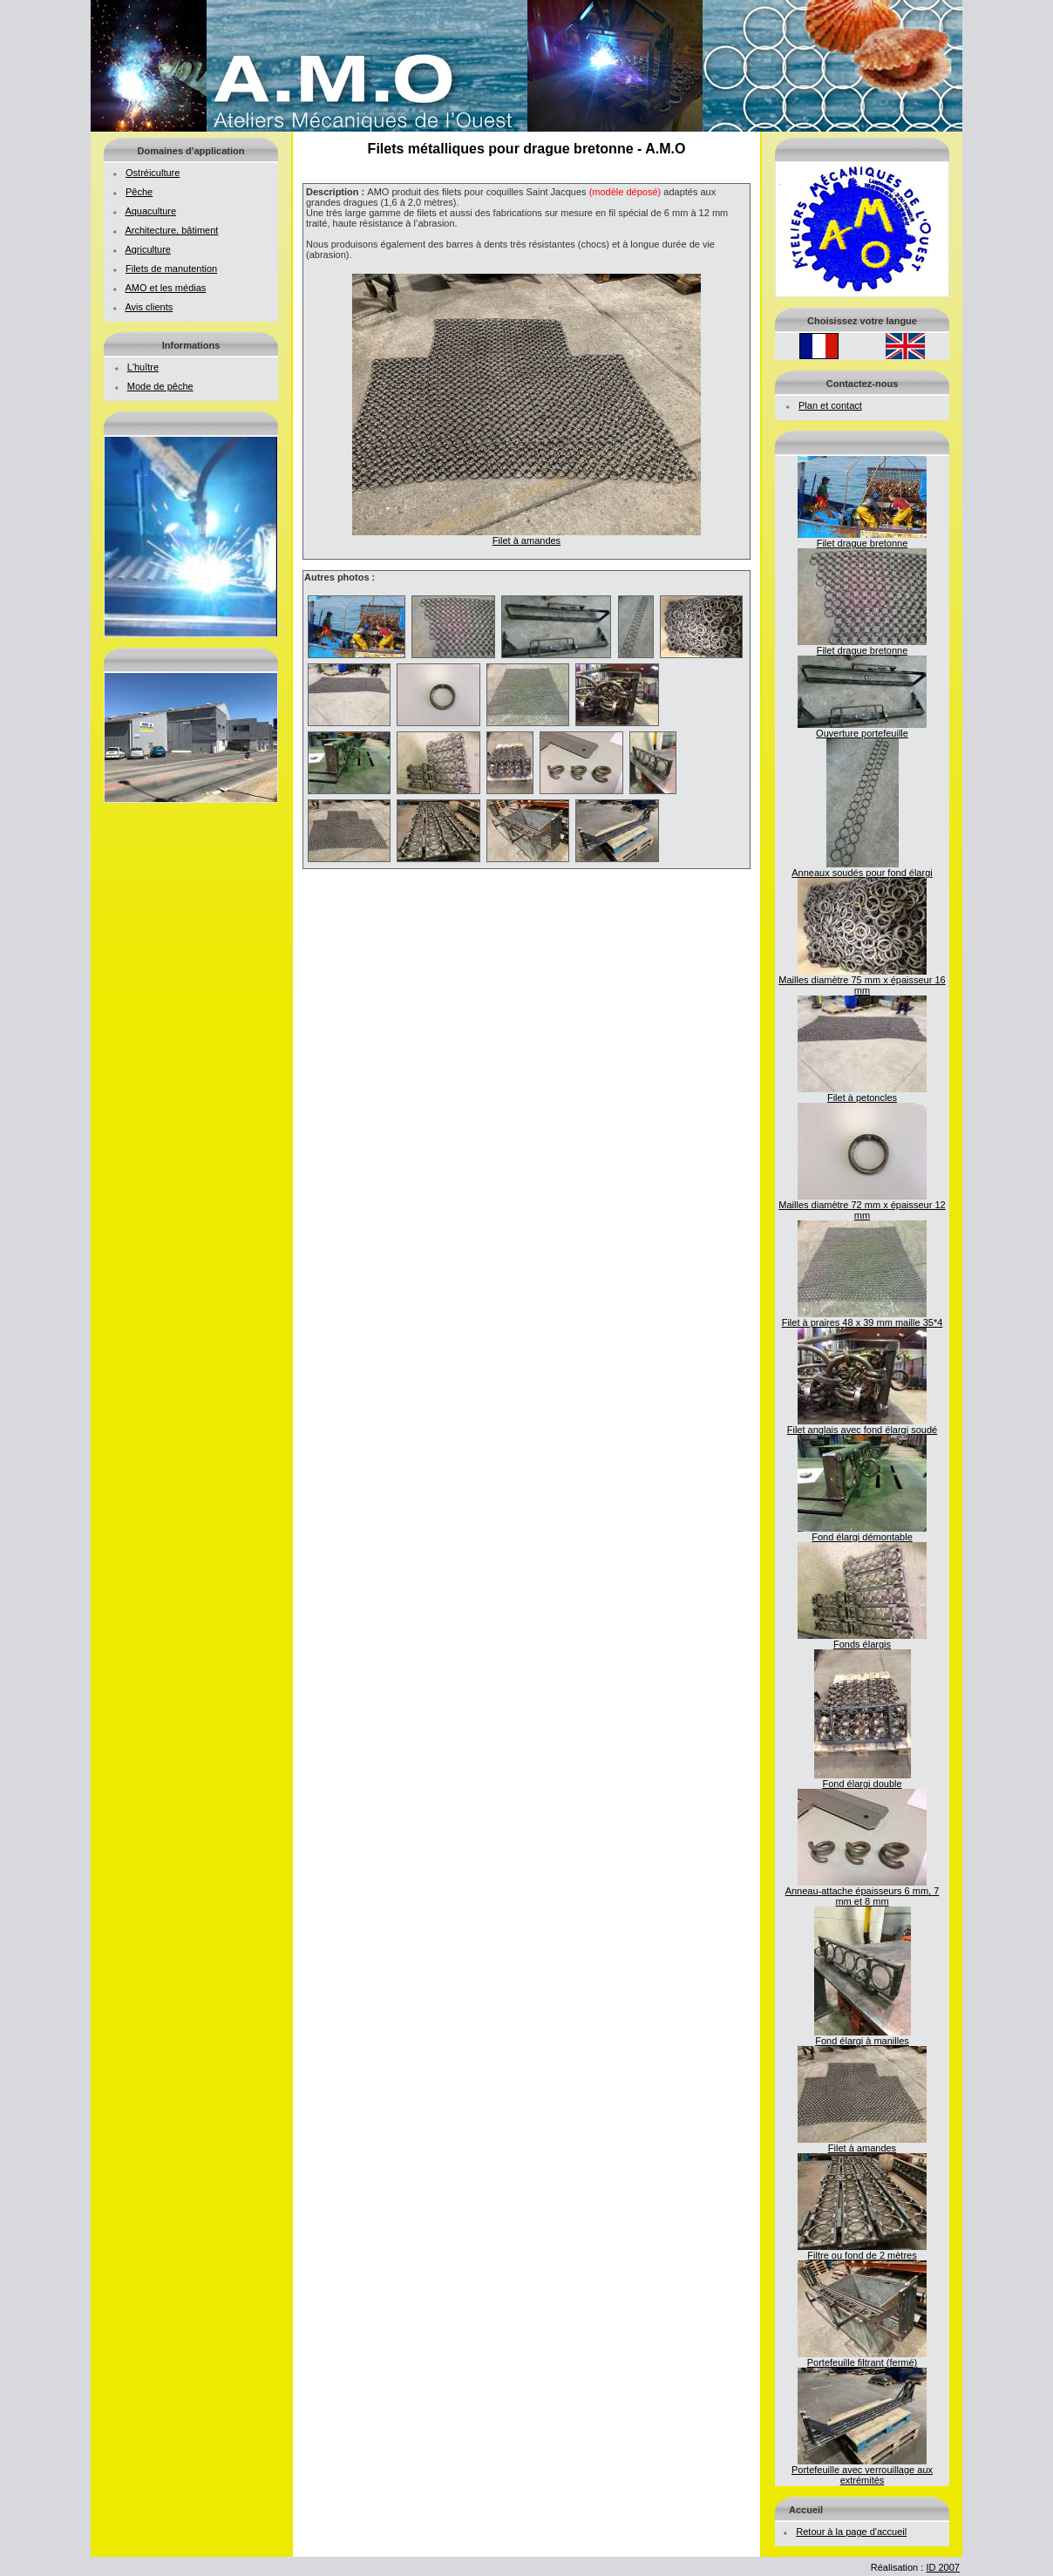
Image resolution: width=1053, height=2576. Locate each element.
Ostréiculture (153, 172)
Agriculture (148, 249)
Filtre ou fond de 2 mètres (862, 2250)
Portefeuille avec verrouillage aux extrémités (862, 2470)
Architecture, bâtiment (171, 230)
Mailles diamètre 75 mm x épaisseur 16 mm (861, 981)
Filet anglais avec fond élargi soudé (862, 1425)
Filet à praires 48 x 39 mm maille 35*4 (862, 1318)
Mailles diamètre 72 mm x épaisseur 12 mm (861, 1205)
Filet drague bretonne (862, 538)
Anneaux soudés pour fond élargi (861, 868)
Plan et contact (830, 405)
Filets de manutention (171, 268)
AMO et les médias (165, 287)
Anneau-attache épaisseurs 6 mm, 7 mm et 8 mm (862, 1892)
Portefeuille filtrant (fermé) (862, 2358)
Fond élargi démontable (862, 1532)
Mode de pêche (160, 386)
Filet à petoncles (862, 1093)
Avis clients (149, 307)
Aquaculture (150, 211)
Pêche (139, 192)
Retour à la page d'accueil (851, 2531)
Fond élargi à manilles (862, 2036)
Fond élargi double (862, 1779)
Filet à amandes (862, 2143)
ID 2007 (943, 2567)
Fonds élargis (862, 1639)
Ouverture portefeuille (862, 728)
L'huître (143, 367)
